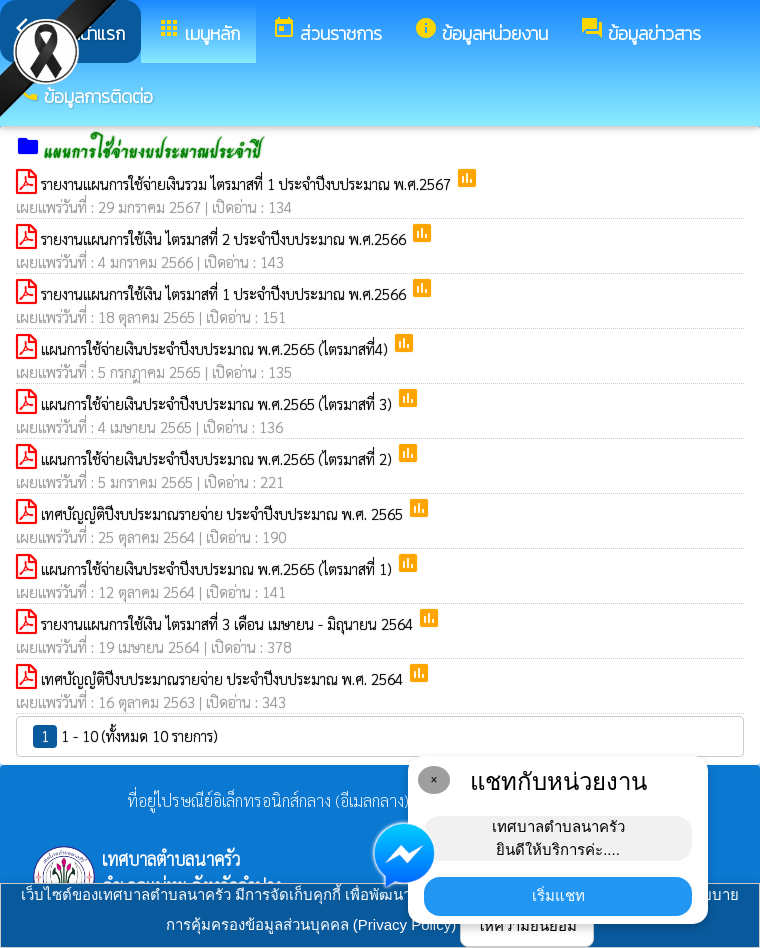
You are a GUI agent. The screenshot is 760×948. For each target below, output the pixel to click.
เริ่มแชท (558, 895)
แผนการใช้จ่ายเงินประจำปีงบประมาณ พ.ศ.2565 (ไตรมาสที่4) (216, 348)
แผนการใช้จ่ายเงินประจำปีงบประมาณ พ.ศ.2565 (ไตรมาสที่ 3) (218, 403)
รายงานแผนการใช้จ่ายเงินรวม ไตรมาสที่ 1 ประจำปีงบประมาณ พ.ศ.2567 (248, 183)
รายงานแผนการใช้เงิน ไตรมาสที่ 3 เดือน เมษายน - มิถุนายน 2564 (229, 623)
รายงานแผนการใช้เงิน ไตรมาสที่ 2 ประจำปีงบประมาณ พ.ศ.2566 (225, 238)
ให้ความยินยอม (527, 925)
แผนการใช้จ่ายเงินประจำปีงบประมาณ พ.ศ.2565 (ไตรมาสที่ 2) (218, 458)
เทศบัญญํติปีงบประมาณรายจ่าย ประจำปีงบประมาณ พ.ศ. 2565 (224, 513)
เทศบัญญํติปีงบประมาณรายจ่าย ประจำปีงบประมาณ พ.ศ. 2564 (224, 678)
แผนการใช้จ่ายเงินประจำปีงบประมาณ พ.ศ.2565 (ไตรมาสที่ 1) (218, 568)
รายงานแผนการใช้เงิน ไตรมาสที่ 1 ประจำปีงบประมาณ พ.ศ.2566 (225, 293)
